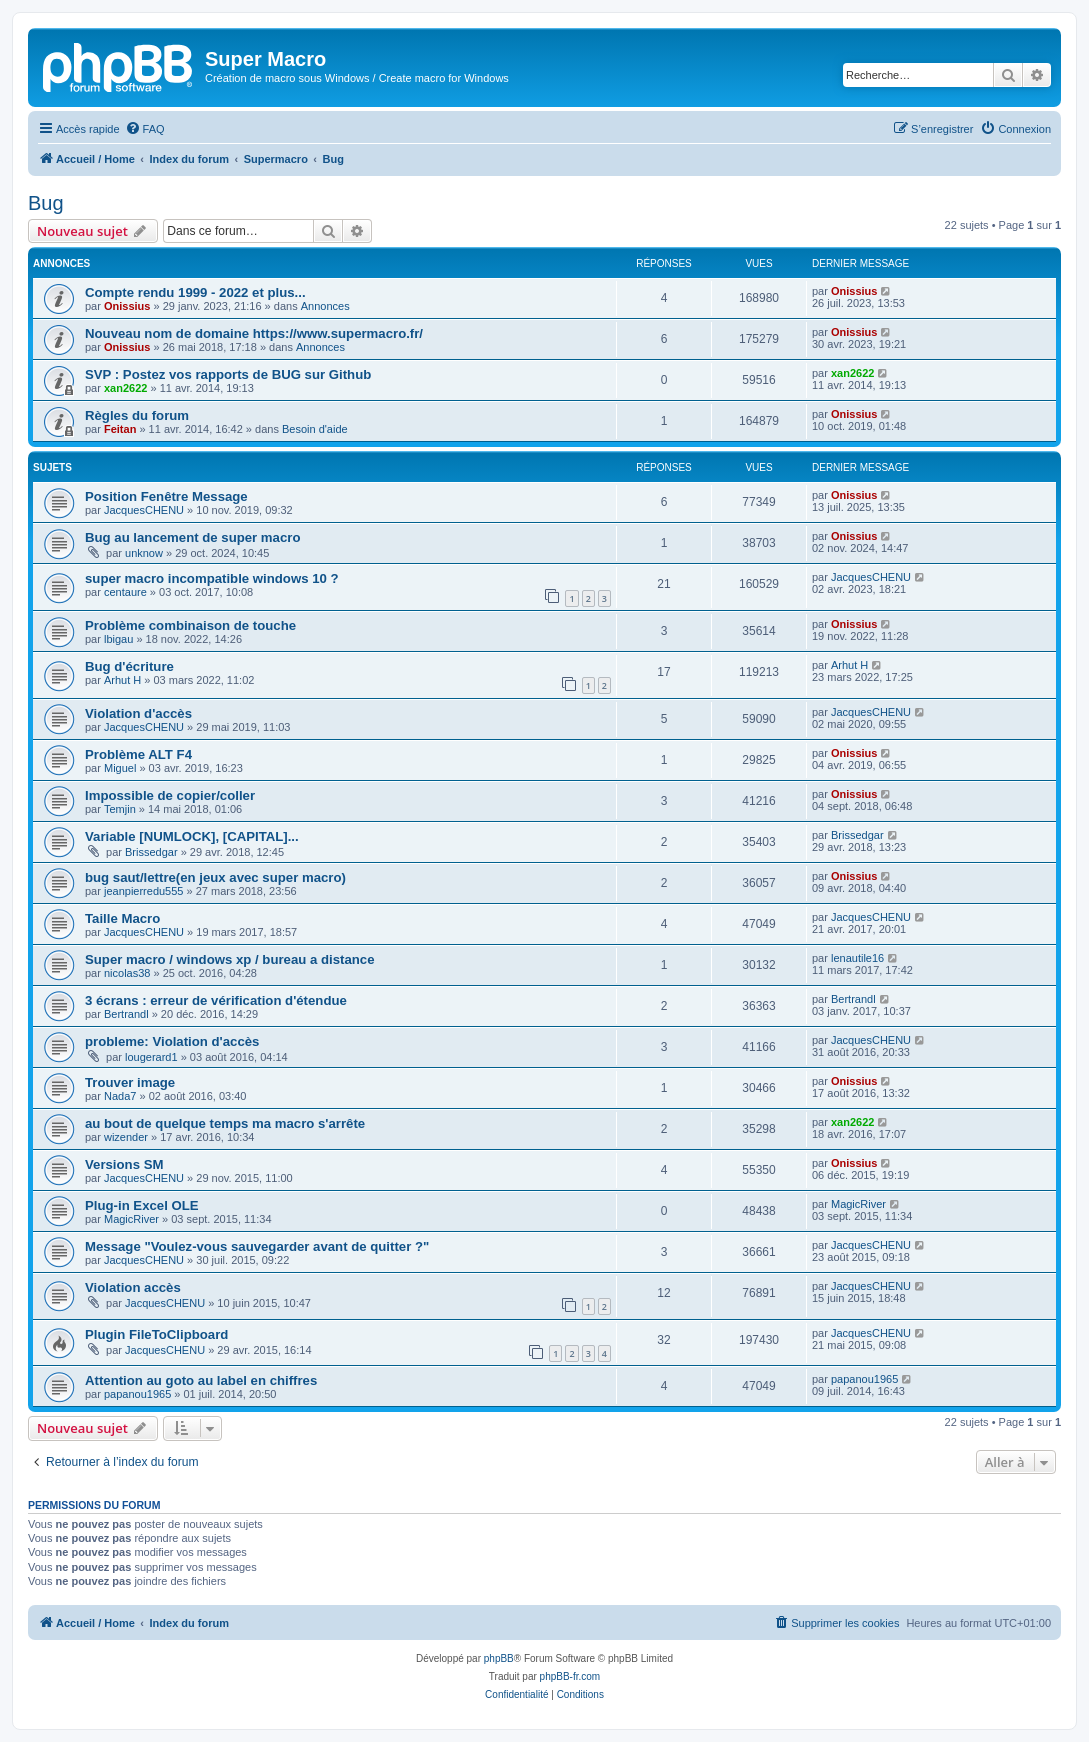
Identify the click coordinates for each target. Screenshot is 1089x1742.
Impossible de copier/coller (170, 795)
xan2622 (125, 388)
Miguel (120, 768)
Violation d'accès (138, 713)
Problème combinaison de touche (190, 625)
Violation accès (133, 1287)
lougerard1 (151, 1057)
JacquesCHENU (144, 510)
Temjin (120, 809)
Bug (46, 203)
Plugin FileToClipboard (156, 1334)
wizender (126, 1137)
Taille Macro (122, 918)
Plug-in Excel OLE (142, 1205)
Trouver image (130, 1082)
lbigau (118, 639)
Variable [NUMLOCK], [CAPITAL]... (192, 836)
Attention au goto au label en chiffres (201, 1380)
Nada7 (120, 1096)
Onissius (127, 306)
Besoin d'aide (315, 429)
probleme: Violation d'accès (172, 1041)
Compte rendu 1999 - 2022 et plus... (195, 292)
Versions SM (124, 1164)
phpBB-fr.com (570, 1676)
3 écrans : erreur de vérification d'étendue (216, 1000)
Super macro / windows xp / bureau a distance (229, 959)
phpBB (499, 1658)
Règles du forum (137, 415)
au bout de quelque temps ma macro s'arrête (225, 1123)
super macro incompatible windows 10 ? (212, 578)
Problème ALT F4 (138, 754)
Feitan (120, 429)
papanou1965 (137, 1394)
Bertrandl (126, 1014)
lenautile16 (857, 958)
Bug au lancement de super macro (192, 537)
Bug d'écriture (129, 666)
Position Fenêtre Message (166, 496)
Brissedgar (151, 852)
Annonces (325, 306)
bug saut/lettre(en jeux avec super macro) (215, 877)
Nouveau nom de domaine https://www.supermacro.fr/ (254, 333)
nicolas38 (127, 973)
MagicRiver (131, 1219)
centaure (125, 592)
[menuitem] (145, 129)
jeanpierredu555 (144, 891)
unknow (144, 553)
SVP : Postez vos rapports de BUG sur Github (228, 374)
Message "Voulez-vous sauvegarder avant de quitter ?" (257, 1246)
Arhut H (122, 680)
